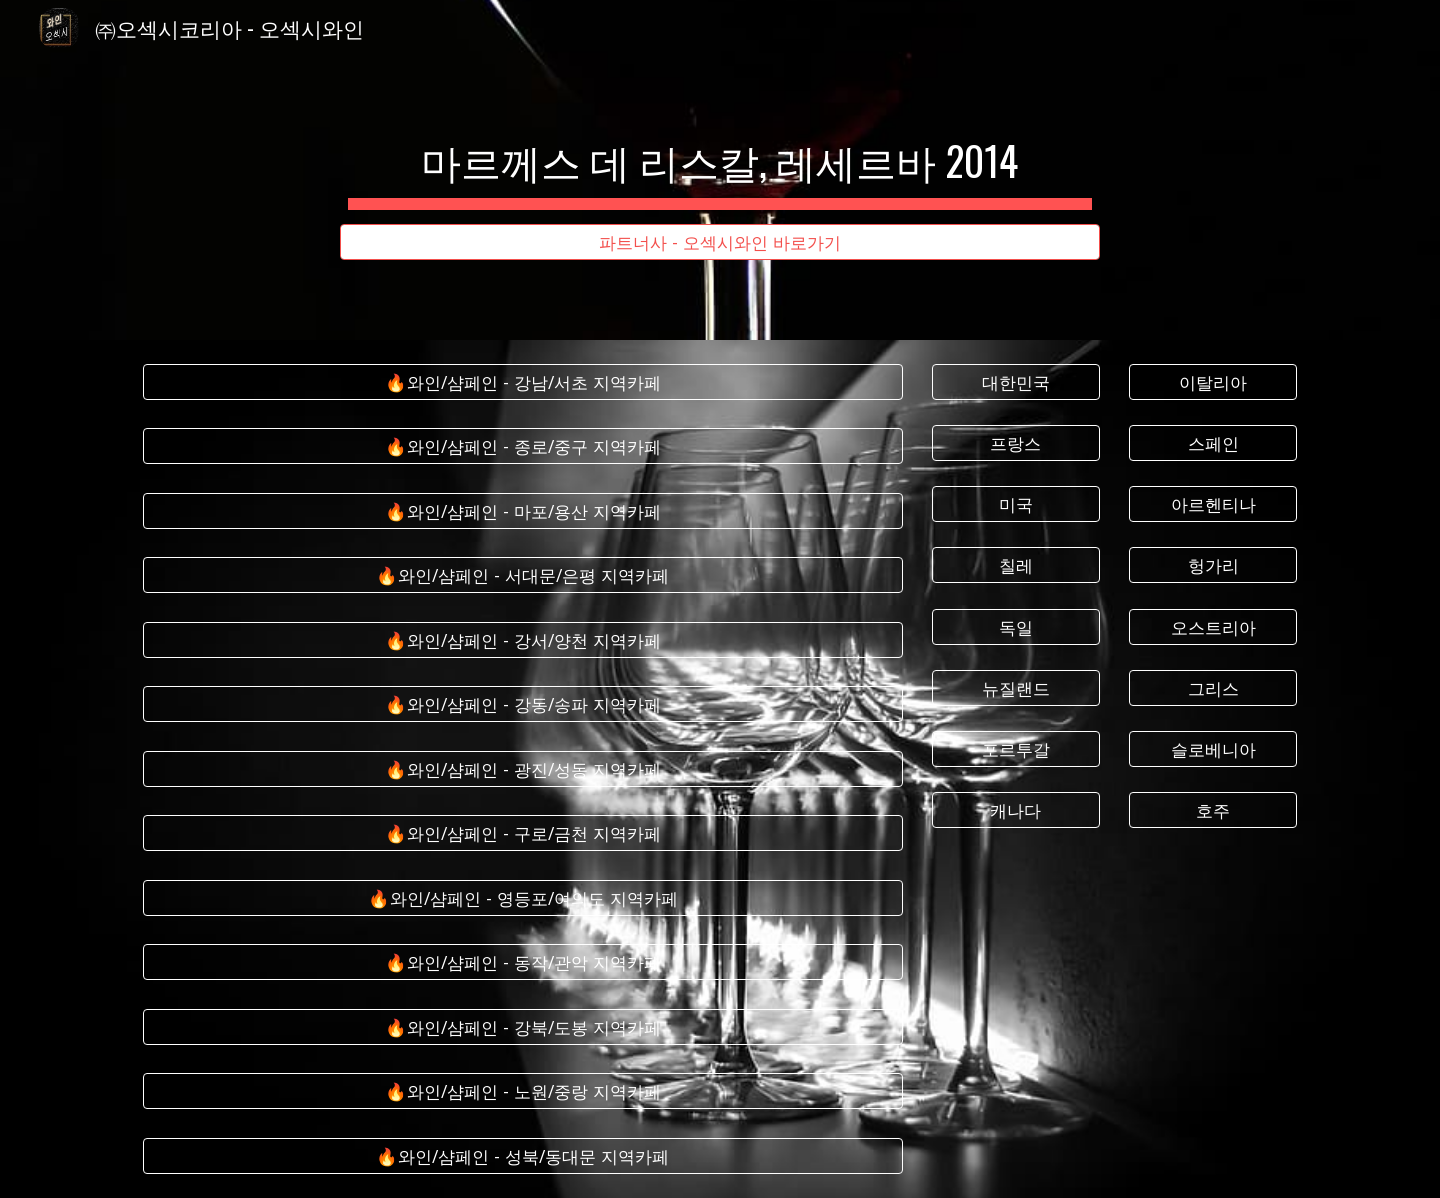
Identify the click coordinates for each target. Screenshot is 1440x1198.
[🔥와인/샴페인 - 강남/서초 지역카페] (523, 382)
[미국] (1016, 504)
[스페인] (1213, 443)
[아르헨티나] (1213, 504)
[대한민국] (1016, 382)
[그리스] (1213, 687)
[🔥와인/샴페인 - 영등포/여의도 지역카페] (523, 898)
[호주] (1213, 810)
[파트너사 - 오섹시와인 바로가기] (720, 242)
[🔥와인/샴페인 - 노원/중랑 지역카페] (523, 1091)
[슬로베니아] (1213, 749)
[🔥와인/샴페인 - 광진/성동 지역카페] (523, 769)
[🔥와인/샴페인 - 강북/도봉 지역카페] (523, 1027)
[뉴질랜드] (1016, 687)
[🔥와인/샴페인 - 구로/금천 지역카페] (523, 833)
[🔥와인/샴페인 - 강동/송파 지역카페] (523, 704)
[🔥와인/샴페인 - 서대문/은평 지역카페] (523, 575)
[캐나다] (1016, 810)
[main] (720, 152)
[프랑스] (1016, 443)
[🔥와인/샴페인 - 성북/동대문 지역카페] (523, 1155)
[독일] (1016, 626)
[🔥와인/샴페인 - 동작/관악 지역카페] (523, 962)
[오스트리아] (1213, 626)
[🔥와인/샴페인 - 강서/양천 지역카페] (523, 640)
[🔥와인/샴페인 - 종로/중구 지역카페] (523, 446)
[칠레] (1016, 565)
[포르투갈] (1016, 749)
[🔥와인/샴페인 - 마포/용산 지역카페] (523, 511)
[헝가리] (1213, 565)
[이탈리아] (1213, 382)
